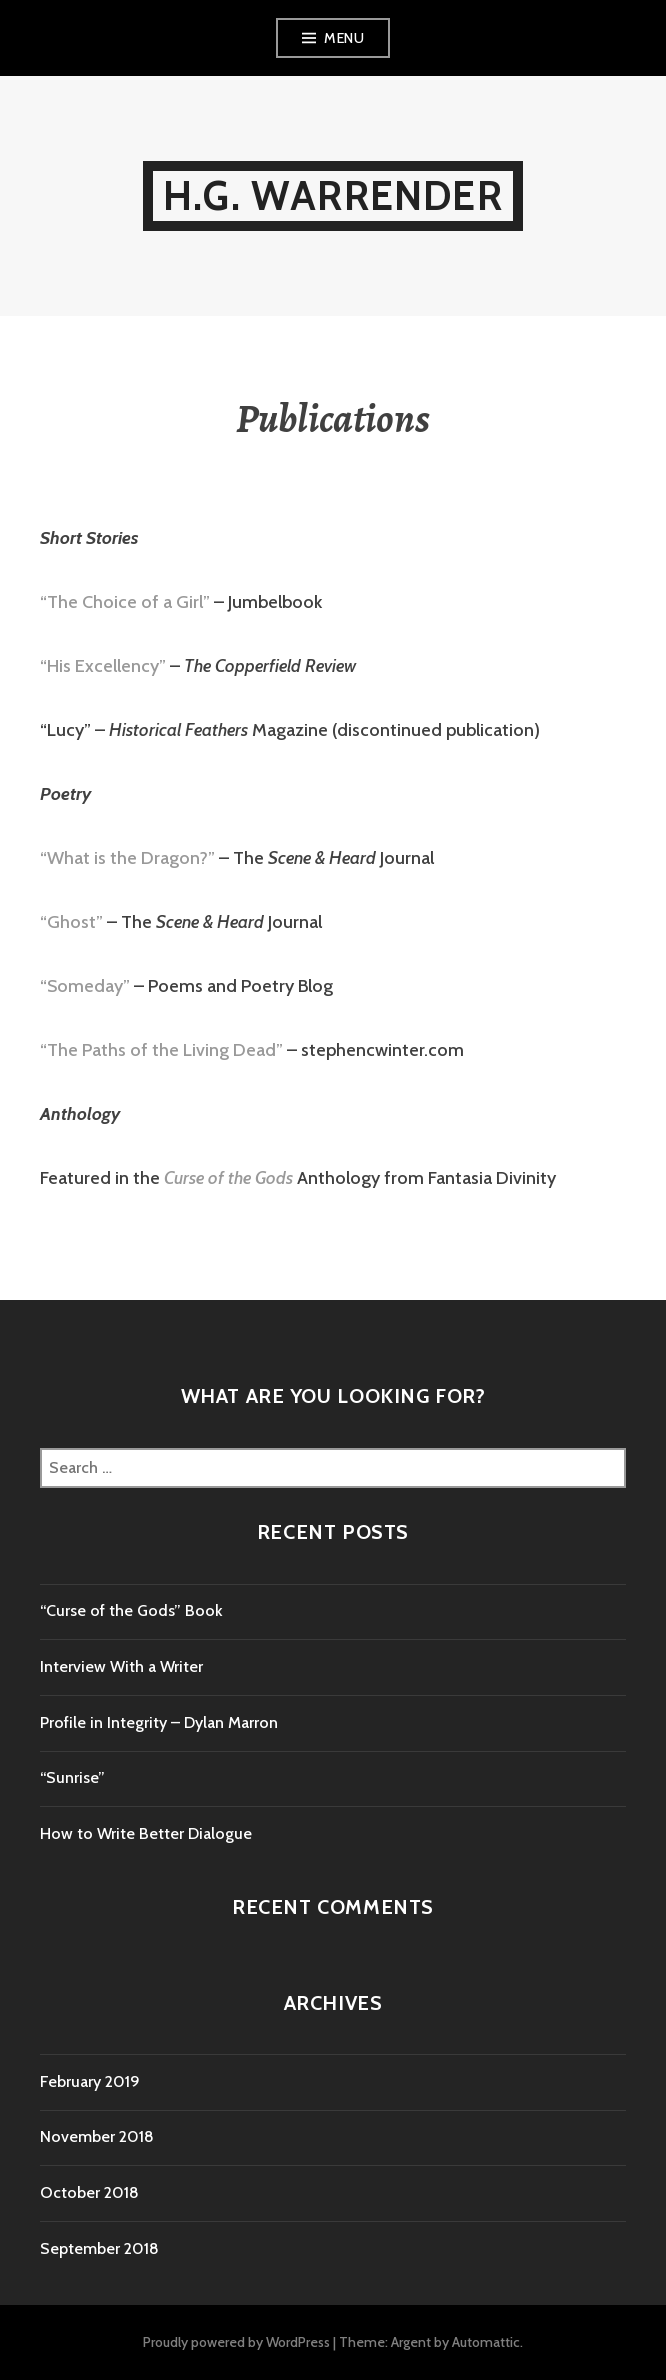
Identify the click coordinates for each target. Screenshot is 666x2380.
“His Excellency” (103, 666)
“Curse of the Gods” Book (131, 1610)
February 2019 (90, 2081)
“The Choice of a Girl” (125, 602)
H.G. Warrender (333, 195)
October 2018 (89, 2192)
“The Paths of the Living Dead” (161, 1050)
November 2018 (97, 2136)
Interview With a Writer (121, 1666)
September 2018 (99, 2248)
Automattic (486, 2342)
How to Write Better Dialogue (146, 1833)
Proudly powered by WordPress (236, 2342)
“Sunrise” (72, 1777)
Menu (344, 38)
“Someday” (85, 986)
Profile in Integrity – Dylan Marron (159, 1722)
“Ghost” (71, 922)
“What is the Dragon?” (127, 858)
